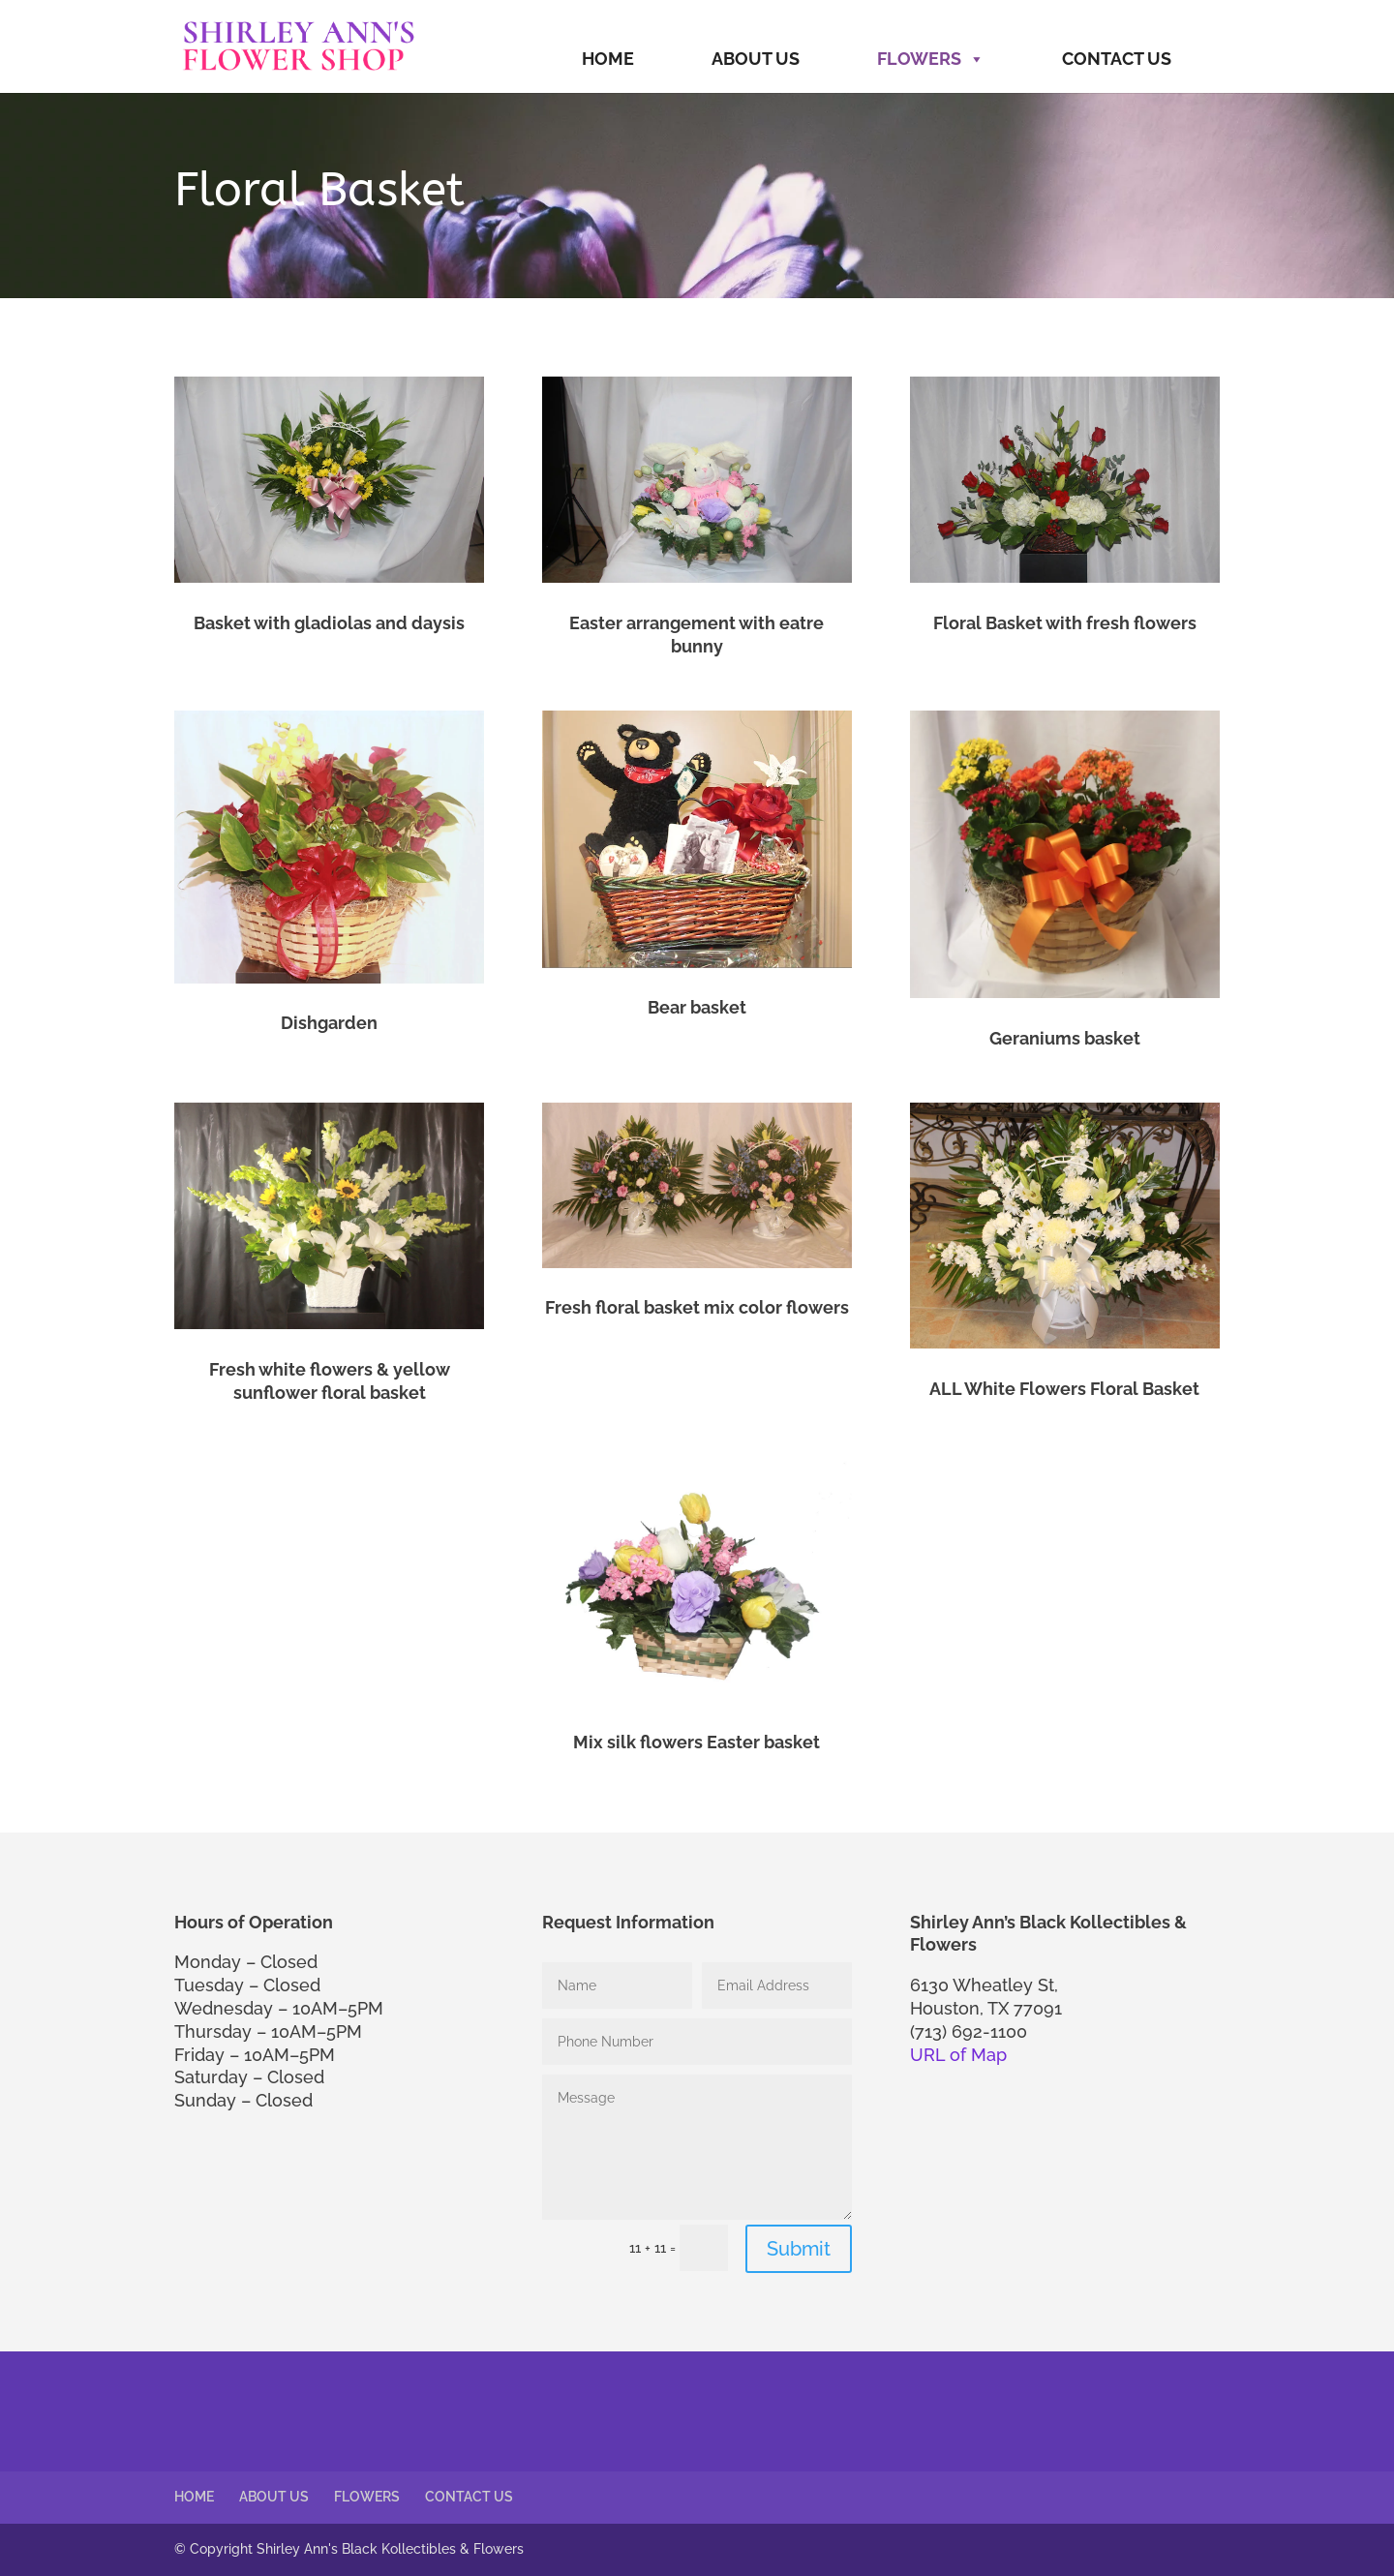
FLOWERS (931, 58)
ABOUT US (756, 58)
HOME (608, 58)
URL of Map (958, 2055)
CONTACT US (1116, 58)
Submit (799, 2248)
